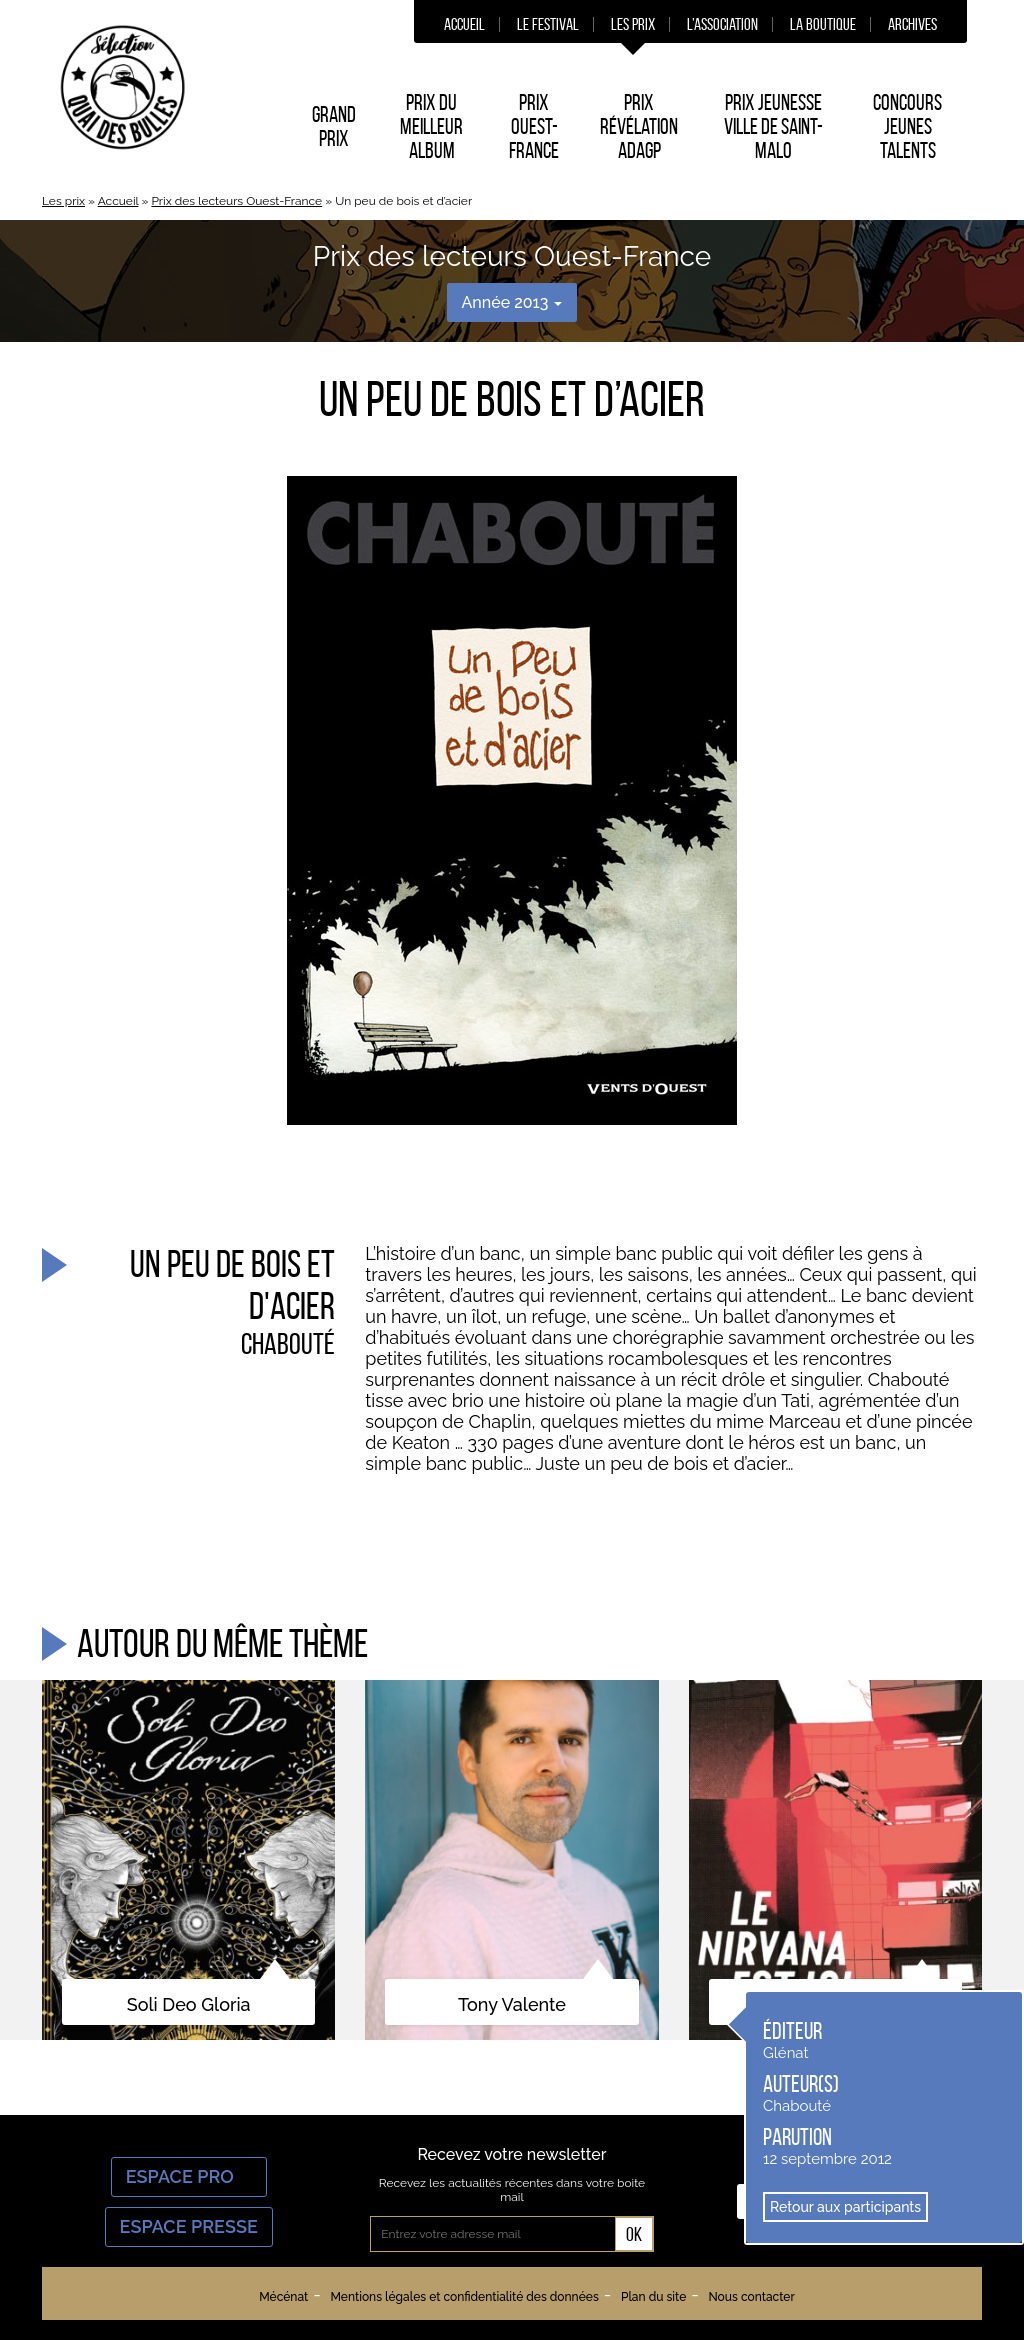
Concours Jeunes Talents (907, 126)
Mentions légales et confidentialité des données (464, 2297)
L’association (722, 24)
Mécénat (283, 2297)
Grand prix (334, 126)
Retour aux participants (845, 2207)
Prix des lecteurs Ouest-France (236, 201)
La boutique (823, 24)
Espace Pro (189, 2176)
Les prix (633, 24)
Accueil (464, 24)
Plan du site (653, 2297)
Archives (912, 24)
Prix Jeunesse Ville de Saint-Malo (773, 126)
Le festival (548, 24)
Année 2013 (512, 302)
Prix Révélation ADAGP (639, 126)
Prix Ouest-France (534, 126)
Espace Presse (189, 2226)
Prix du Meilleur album (431, 126)
